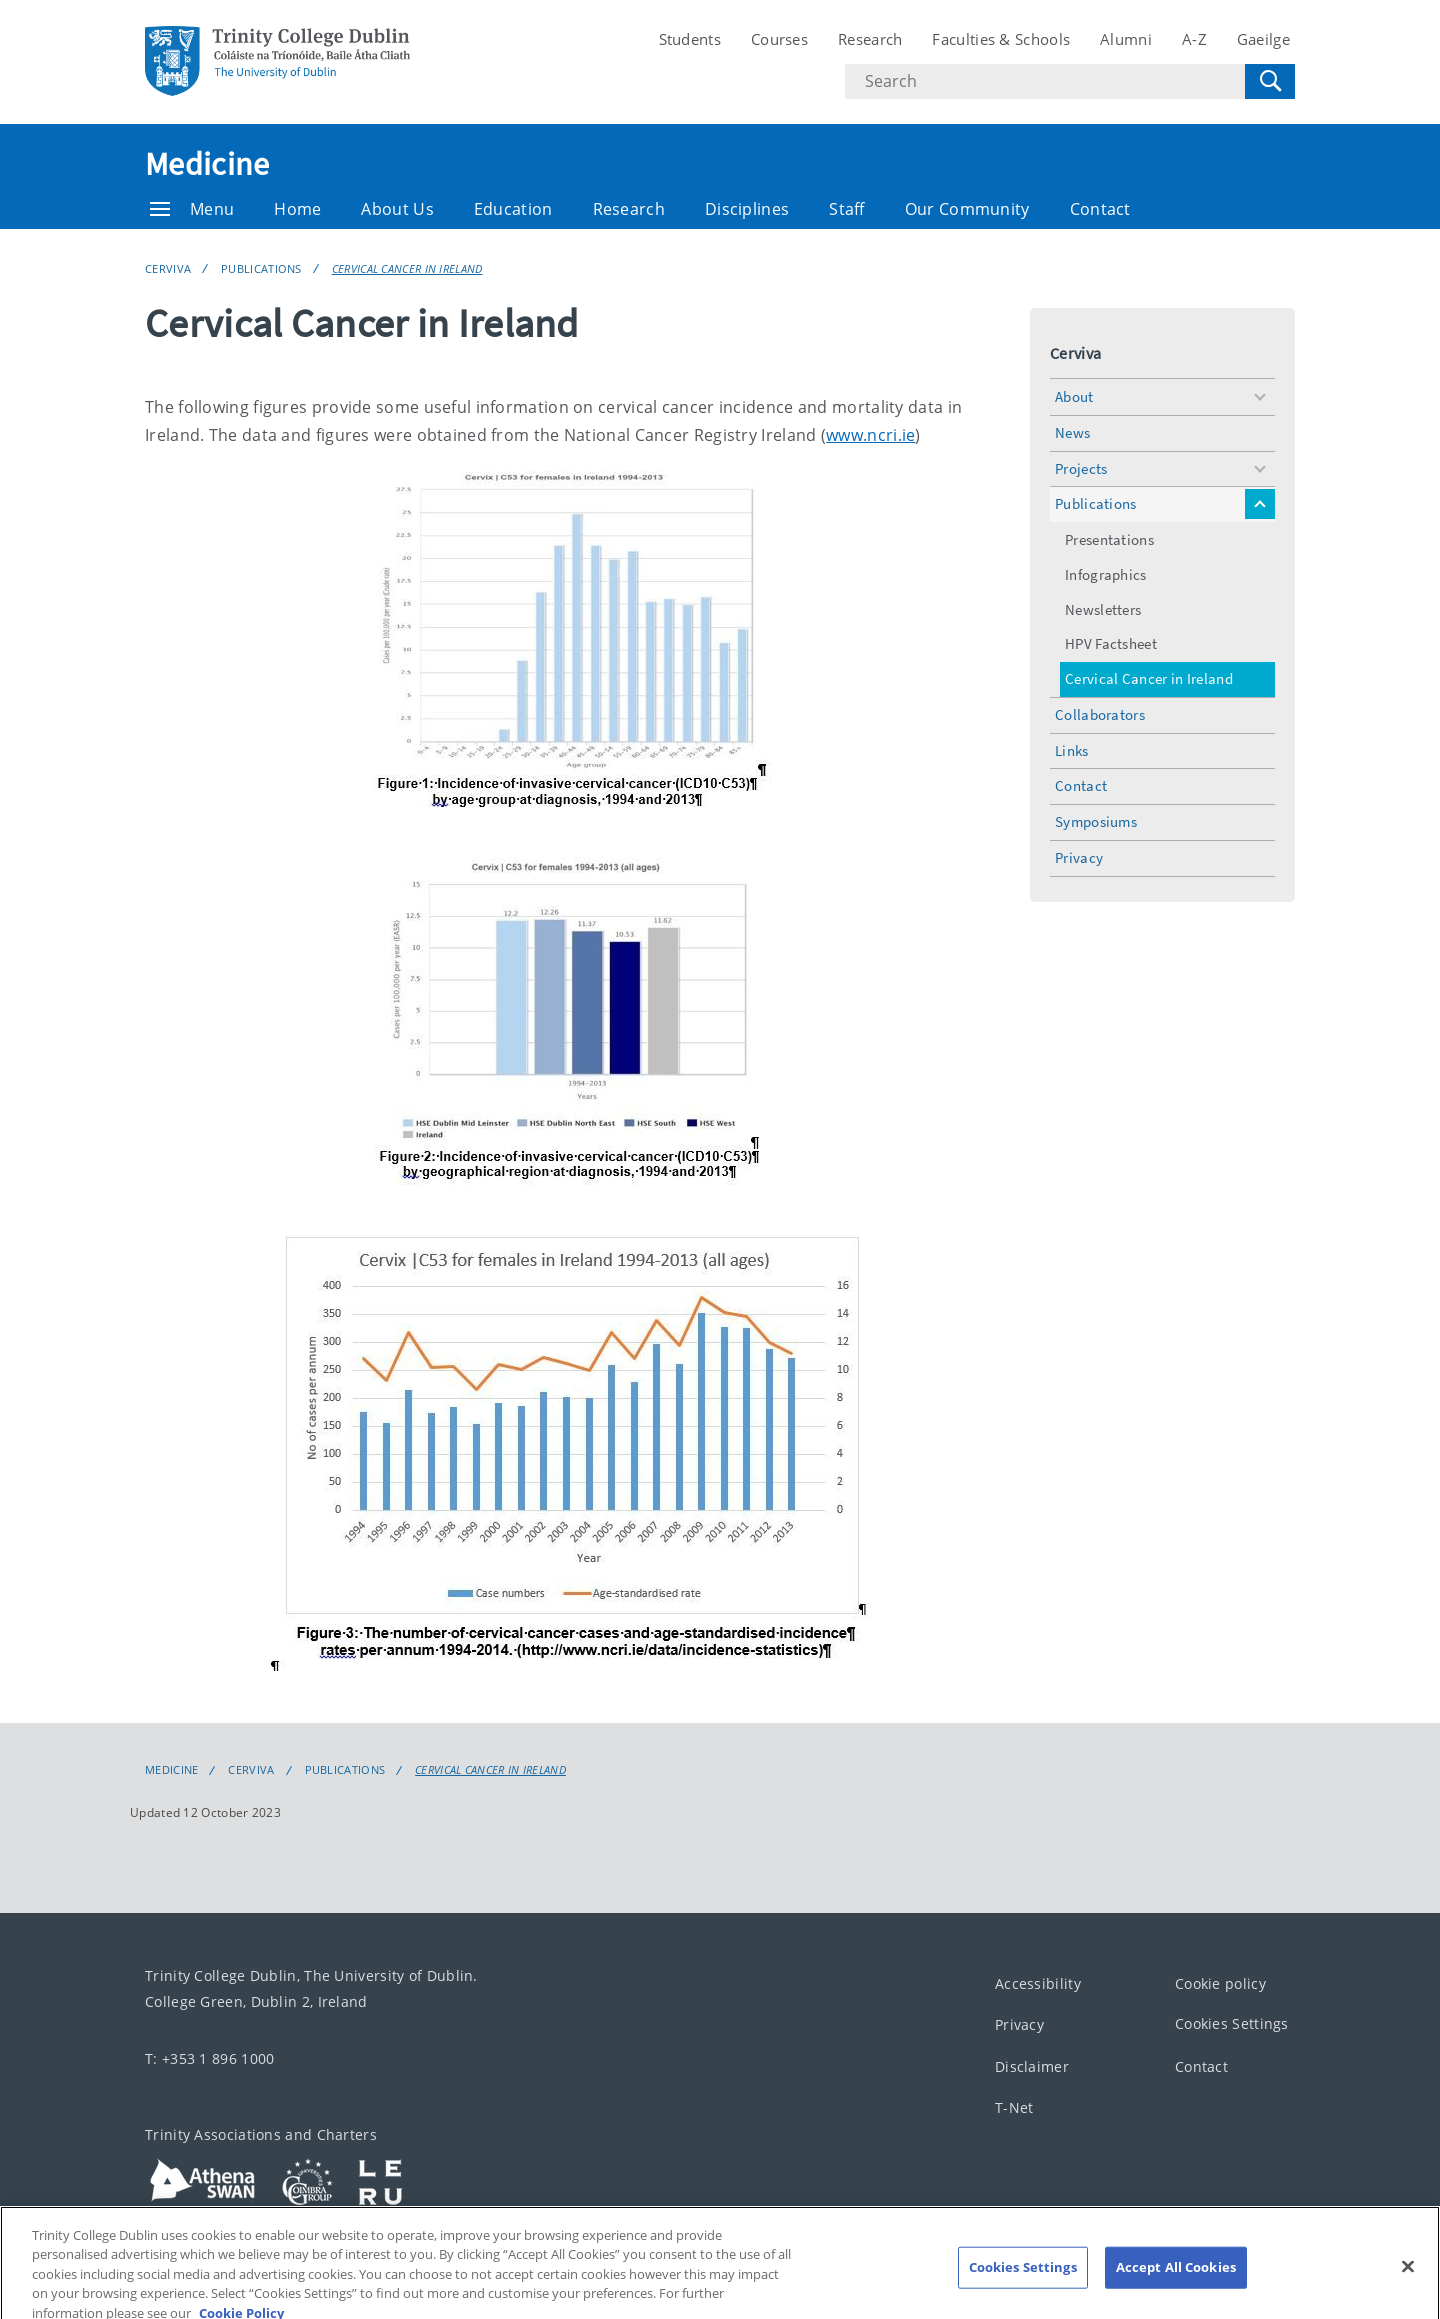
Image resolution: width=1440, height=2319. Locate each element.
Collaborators (1100, 714)
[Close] (1408, 2284)
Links (1072, 750)
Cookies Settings (1232, 2023)
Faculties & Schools (1001, 39)
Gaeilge (1263, 39)
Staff (847, 209)
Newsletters (1103, 609)
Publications (261, 268)
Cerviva (168, 268)
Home (297, 209)
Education (513, 209)
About (1074, 396)
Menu (192, 209)
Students (690, 39)
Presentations (1109, 539)
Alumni (1126, 39)
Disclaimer (1032, 2066)
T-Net (1014, 2107)
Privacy (1079, 857)
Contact (1100, 209)
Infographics (1106, 574)
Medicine (207, 164)
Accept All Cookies (1176, 2284)
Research (870, 39)
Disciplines (747, 209)
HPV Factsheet (1111, 643)
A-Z (1194, 39)
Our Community (967, 209)
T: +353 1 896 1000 (209, 2058)
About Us (397, 209)
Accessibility (1038, 1983)
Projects (1081, 468)
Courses (779, 39)
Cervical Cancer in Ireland (407, 268)
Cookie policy (1220, 1983)
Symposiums (1096, 821)
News (1072, 432)
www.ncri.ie (870, 435)
